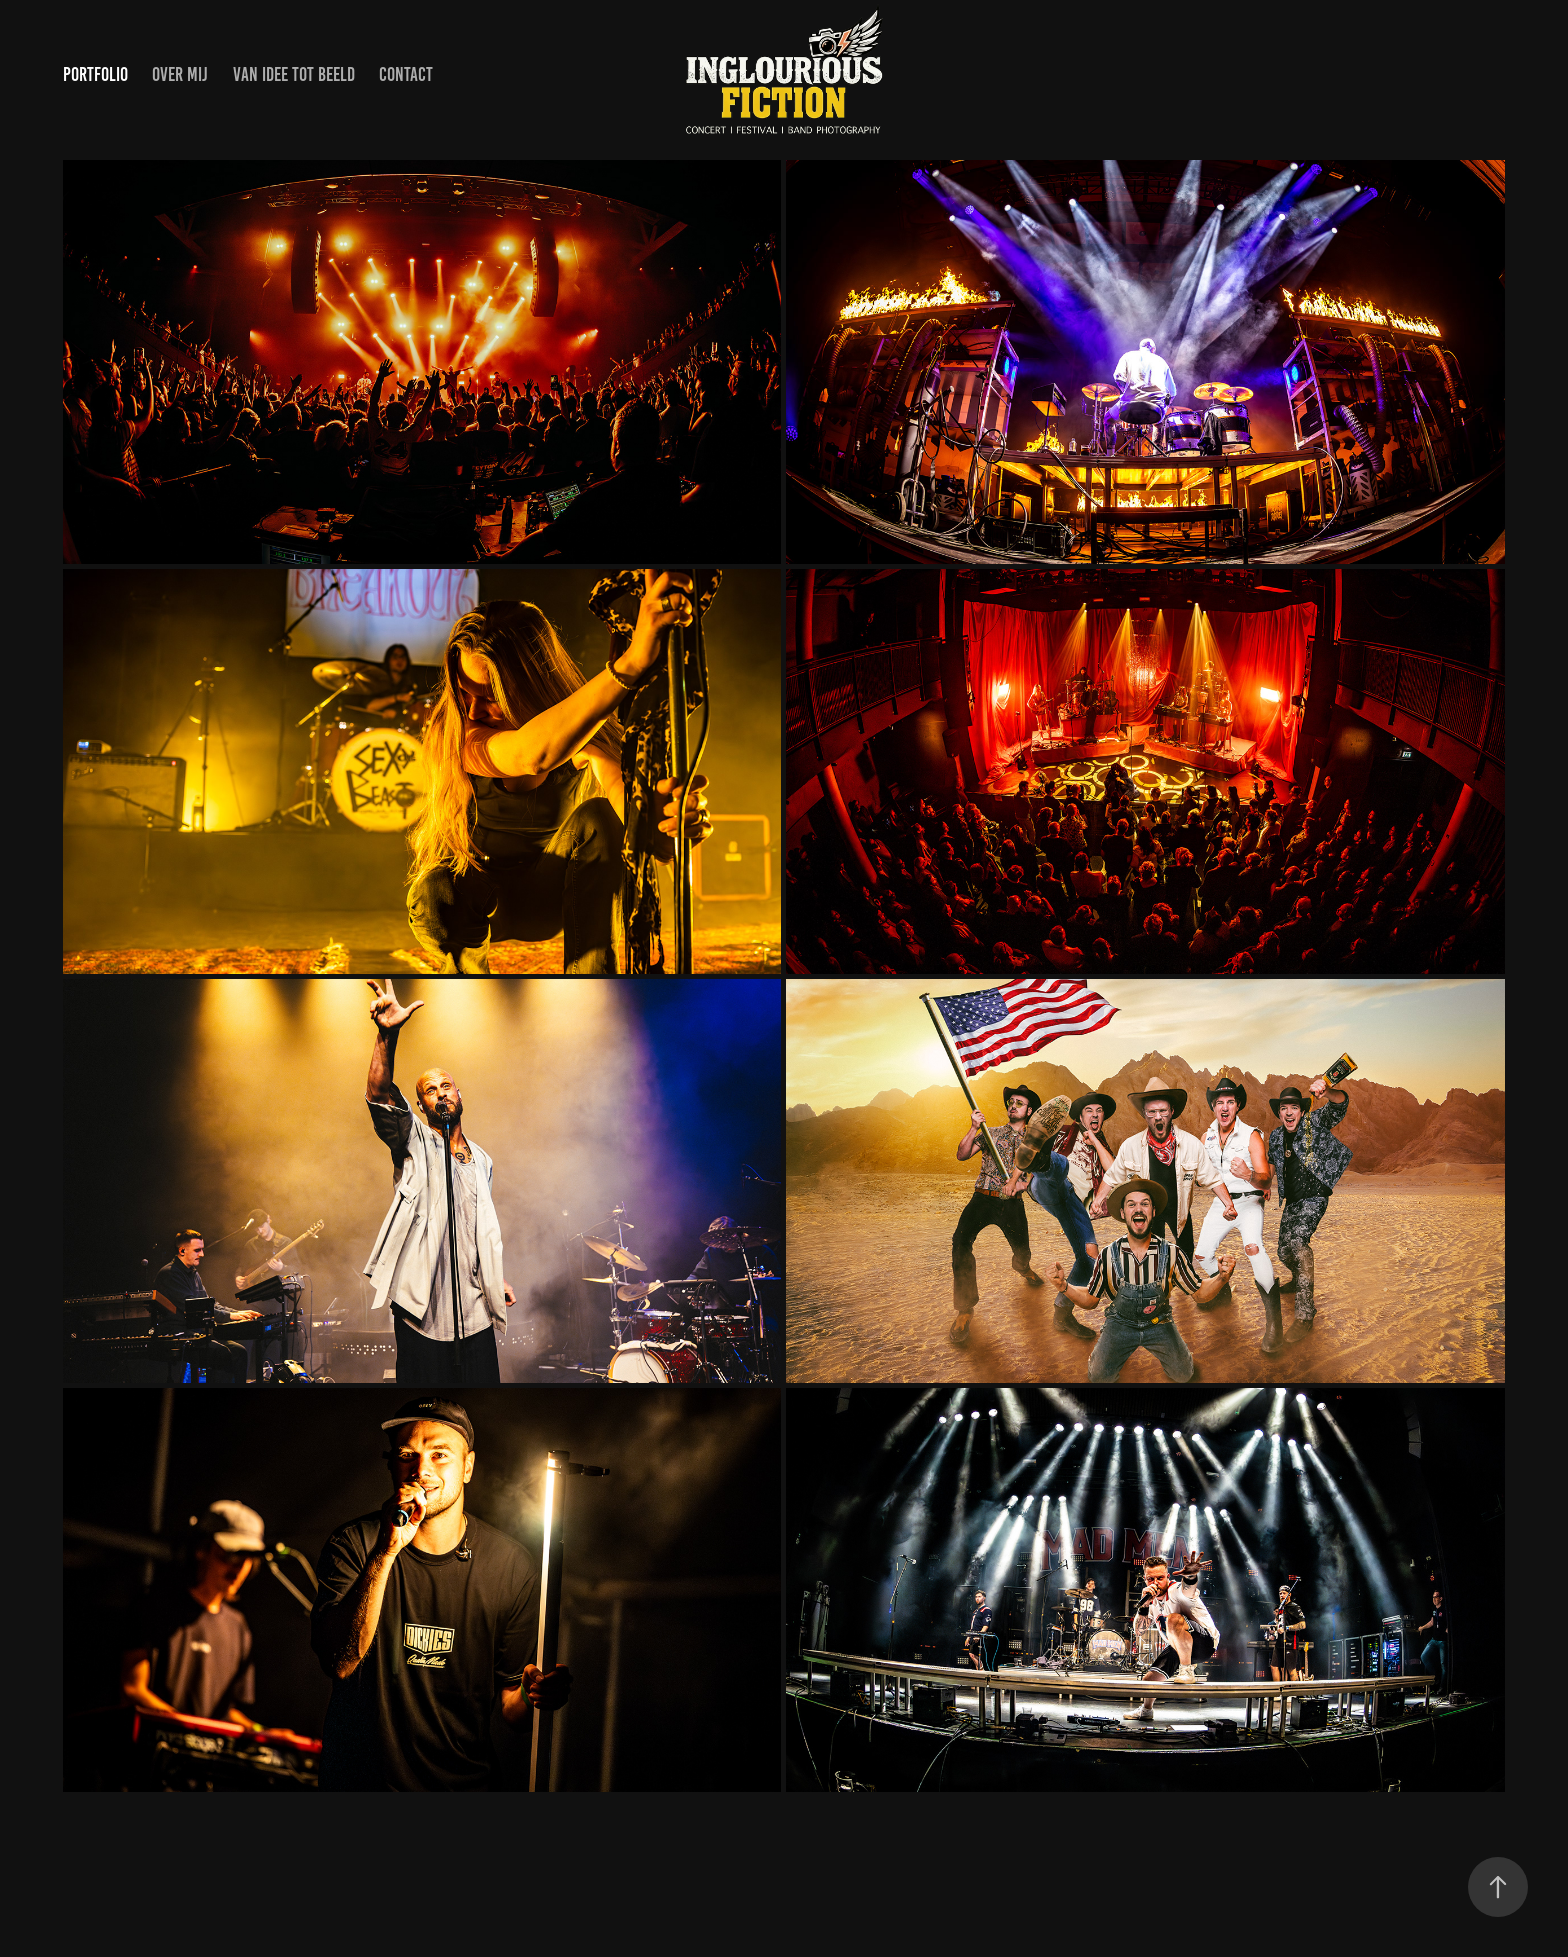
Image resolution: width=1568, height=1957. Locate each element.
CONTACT (406, 74)
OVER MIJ (180, 74)
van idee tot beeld (294, 74)
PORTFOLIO (95, 74)
